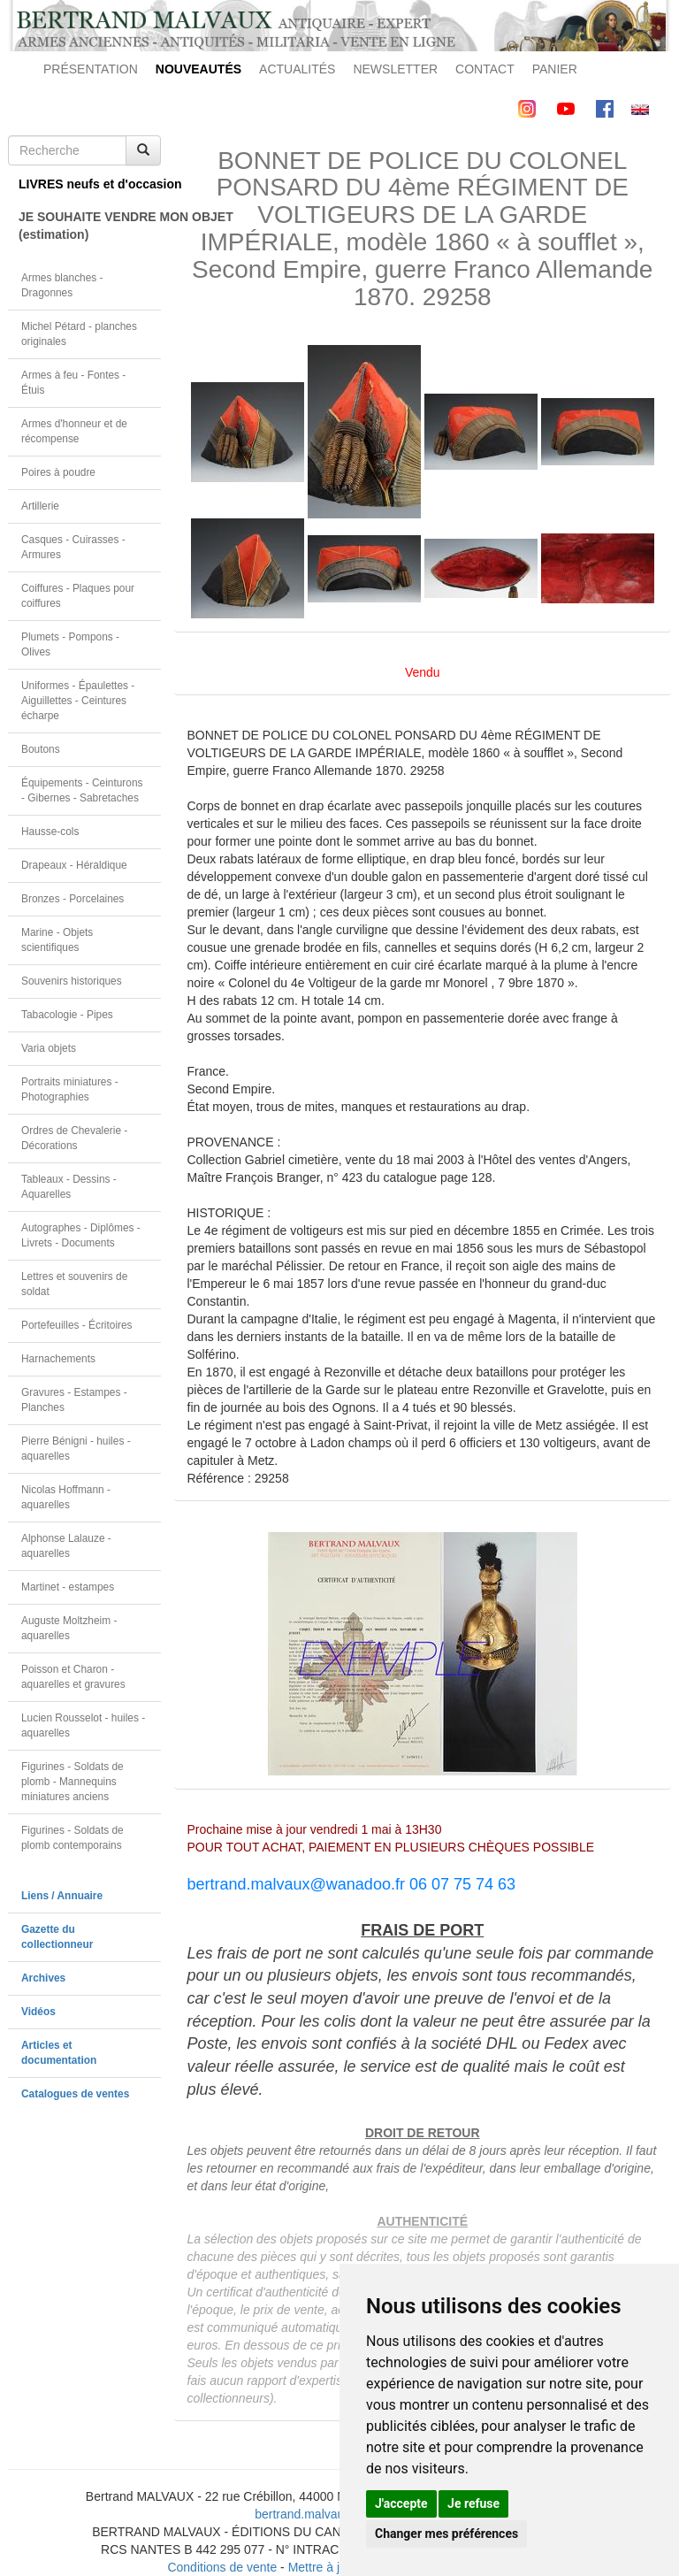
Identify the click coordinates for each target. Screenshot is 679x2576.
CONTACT (485, 69)
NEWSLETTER (395, 69)
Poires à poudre (58, 472)
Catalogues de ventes (75, 2094)
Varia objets (48, 1048)
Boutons (40, 749)
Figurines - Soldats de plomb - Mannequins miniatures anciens (72, 1781)
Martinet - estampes (67, 1587)
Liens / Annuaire (62, 1896)
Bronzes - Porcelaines (72, 899)
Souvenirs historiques (71, 981)
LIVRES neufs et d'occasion (90, 184)
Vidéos (38, 2011)
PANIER (554, 69)
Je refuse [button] (473, 2503)
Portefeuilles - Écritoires (77, 1325)
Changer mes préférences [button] (446, 2533)
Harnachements (58, 1359)
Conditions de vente (222, 2567)
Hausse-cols (50, 831)
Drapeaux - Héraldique (74, 865)
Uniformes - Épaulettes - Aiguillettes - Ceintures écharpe (77, 700)
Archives (43, 1978)
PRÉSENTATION (90, 69)
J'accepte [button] (401, 2503)
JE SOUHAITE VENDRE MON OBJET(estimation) (90, 226)
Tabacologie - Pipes (67, 1014)
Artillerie (40, 506)
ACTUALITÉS (297, 69)
